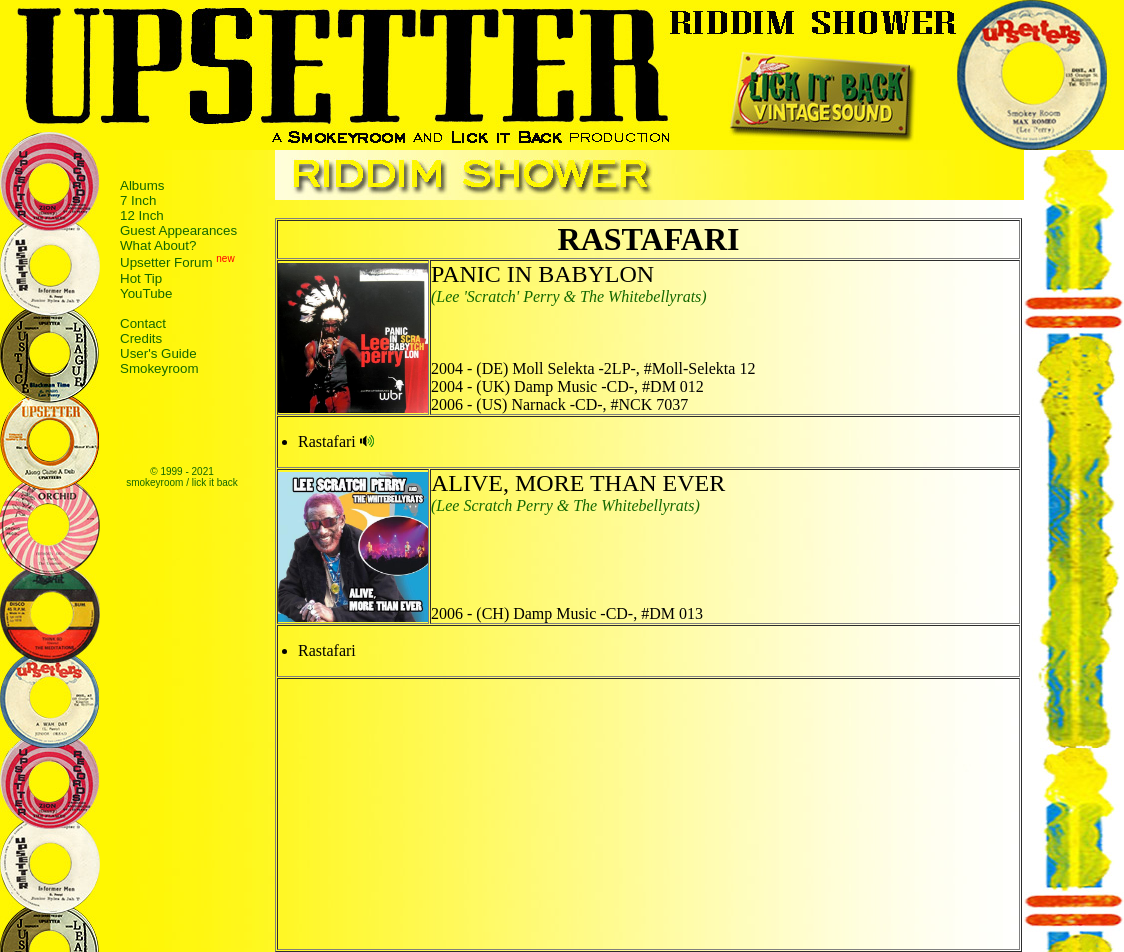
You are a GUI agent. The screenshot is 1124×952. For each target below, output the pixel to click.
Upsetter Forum (166, 263)
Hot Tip (141, 278)
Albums (142, 185)
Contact (143, 323)
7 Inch (138, 200)
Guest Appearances (178, 230)
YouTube (146, 293)
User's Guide (158, 353)
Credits (141, 338)
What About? (158, 245)
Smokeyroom (159, 368)
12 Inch (142, 215)
